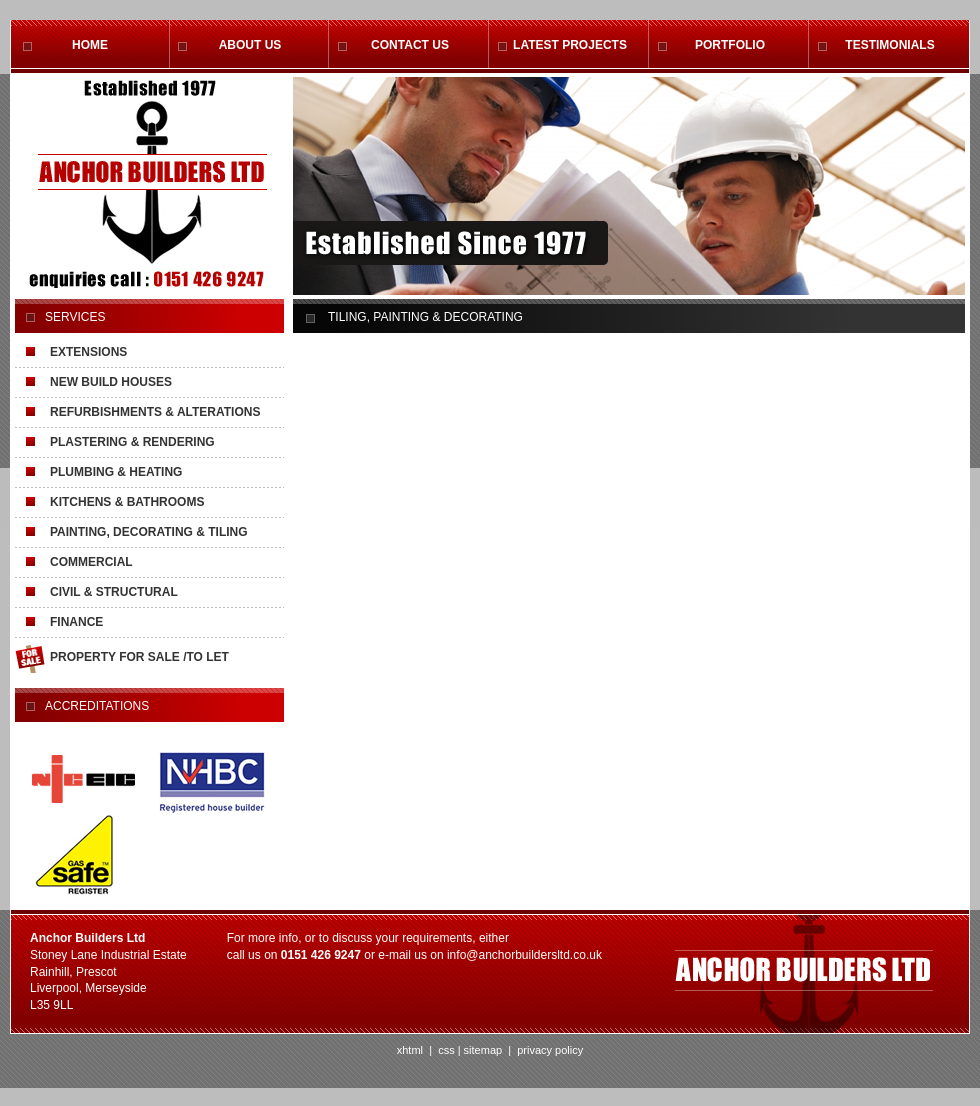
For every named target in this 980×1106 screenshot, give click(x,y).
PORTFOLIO (730, 45)
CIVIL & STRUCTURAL (114, 592)
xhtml (410, 1050)
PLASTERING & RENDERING (132, 442)
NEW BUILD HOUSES (111, 382)
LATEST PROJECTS (570, 45)
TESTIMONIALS (889, 45)
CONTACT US (410, 45)
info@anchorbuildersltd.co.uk (524, 955)
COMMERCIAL (91, 562)
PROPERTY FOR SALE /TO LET (139, 657)
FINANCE (76, 622)
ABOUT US (250, 45)
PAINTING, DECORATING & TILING (149, 532)
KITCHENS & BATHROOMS (127, 502)
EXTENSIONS (88, 352)
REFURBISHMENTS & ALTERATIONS (155, 412)
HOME (90, 45)
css (446, 1050)
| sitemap (480, 1050)
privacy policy (548, 1050)
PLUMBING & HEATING (116, 472)
